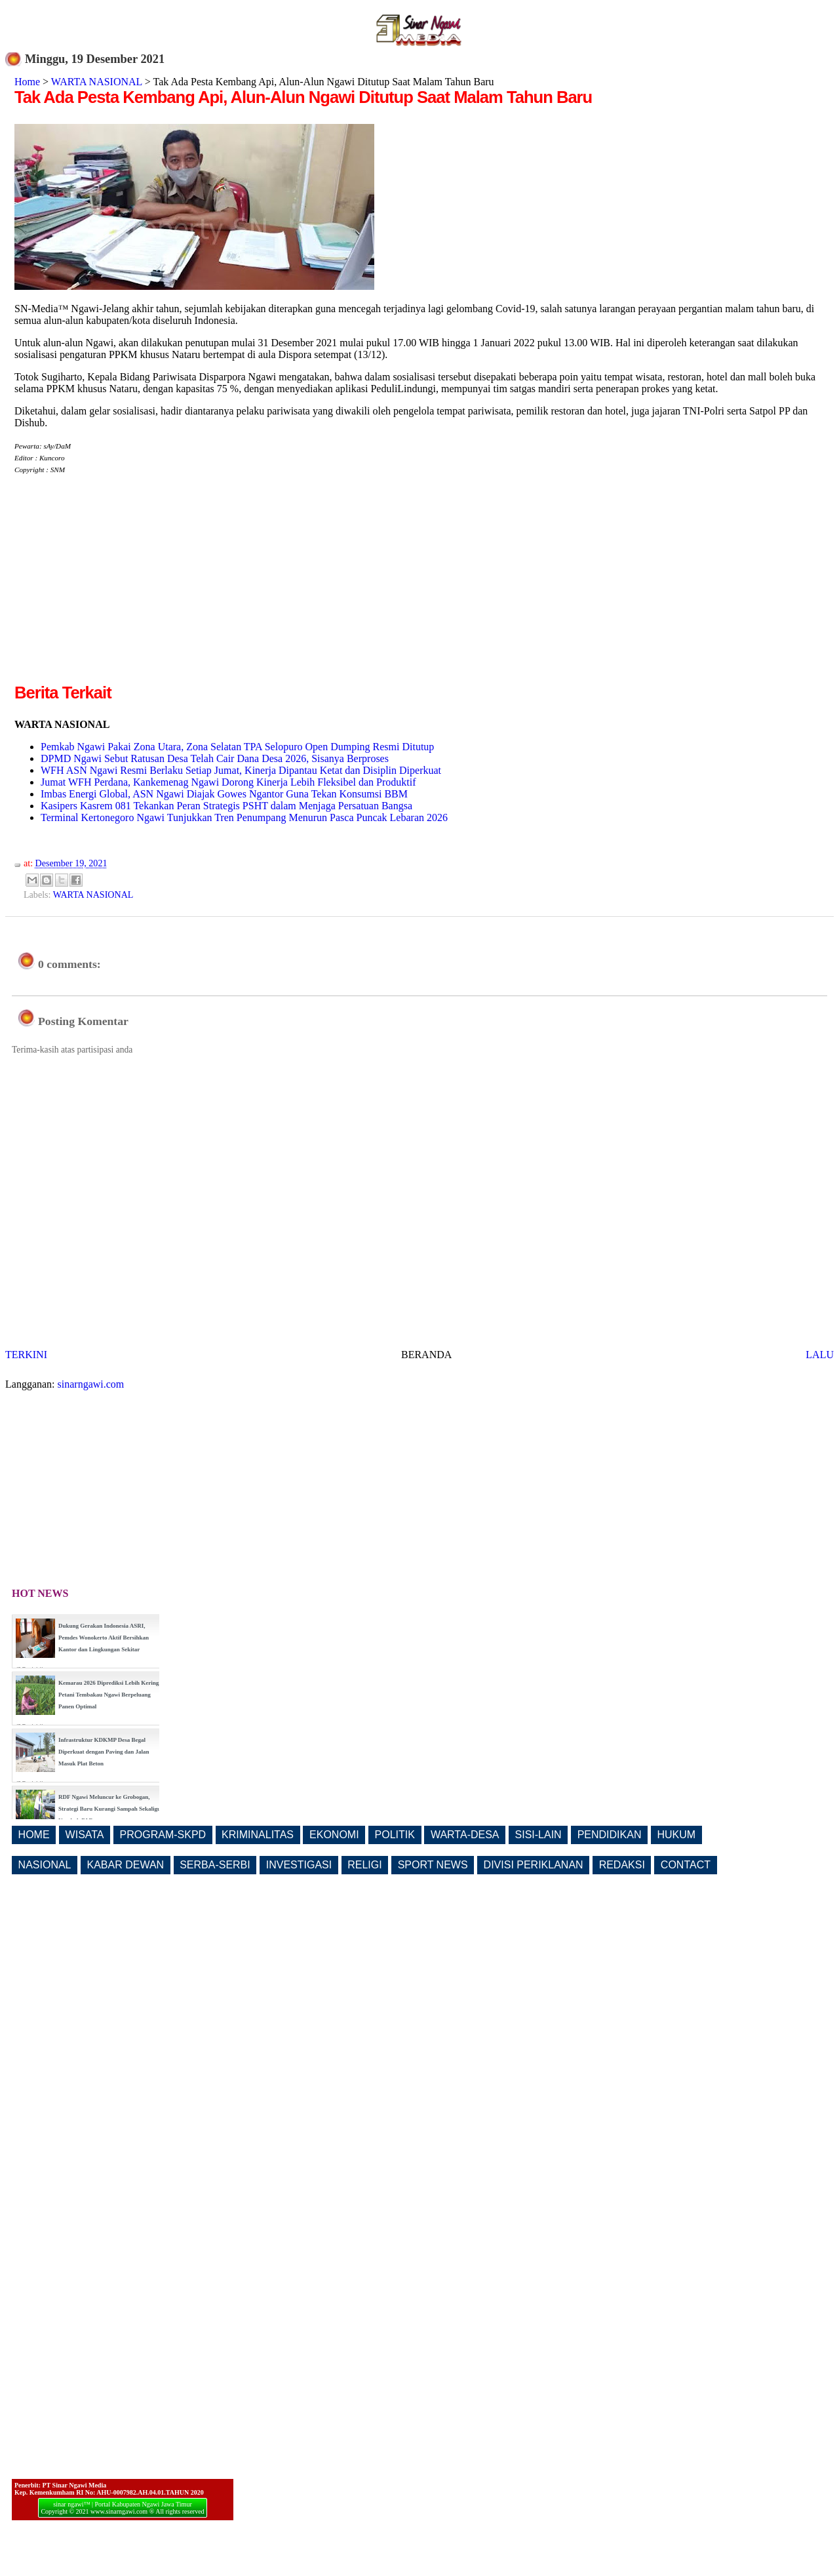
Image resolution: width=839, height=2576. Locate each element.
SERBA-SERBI (215, 1864)
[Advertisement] (124, 589)
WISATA (85, 1834)
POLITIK (395, 1834)
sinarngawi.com (91, 1384)
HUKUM (676, 1834)
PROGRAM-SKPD (163, 1834)
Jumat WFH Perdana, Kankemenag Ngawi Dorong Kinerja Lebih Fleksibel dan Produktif (228, 782)
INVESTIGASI (299, 1864)
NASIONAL (44, 1864)
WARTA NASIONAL (96, 81)
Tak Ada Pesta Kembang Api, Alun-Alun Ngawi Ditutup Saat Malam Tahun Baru (303, 97)
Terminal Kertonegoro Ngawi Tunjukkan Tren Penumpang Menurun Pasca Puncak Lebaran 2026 (244, 817)
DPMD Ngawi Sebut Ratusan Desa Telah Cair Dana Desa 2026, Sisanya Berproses (215, 758)
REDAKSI (622, 1864)
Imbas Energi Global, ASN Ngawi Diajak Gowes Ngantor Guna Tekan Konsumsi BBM (224, 793)
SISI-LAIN (538, 1834)
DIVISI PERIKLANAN (533, 1864)
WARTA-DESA (465, 1834)
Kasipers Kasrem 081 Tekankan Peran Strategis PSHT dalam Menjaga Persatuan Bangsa (226, 805)
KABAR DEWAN (126, 1864)
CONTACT (686, 1864)
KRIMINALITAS (258, 1834)
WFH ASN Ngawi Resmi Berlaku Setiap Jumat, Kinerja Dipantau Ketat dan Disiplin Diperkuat (241, 770)
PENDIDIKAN (609, 1834)
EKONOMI (334, 1834)
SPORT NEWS (433, 1864)
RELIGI (364, 1864)
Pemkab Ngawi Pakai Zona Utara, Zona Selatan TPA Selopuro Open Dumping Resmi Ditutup (237, 746)
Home (27, 81)
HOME (34, 1834)
